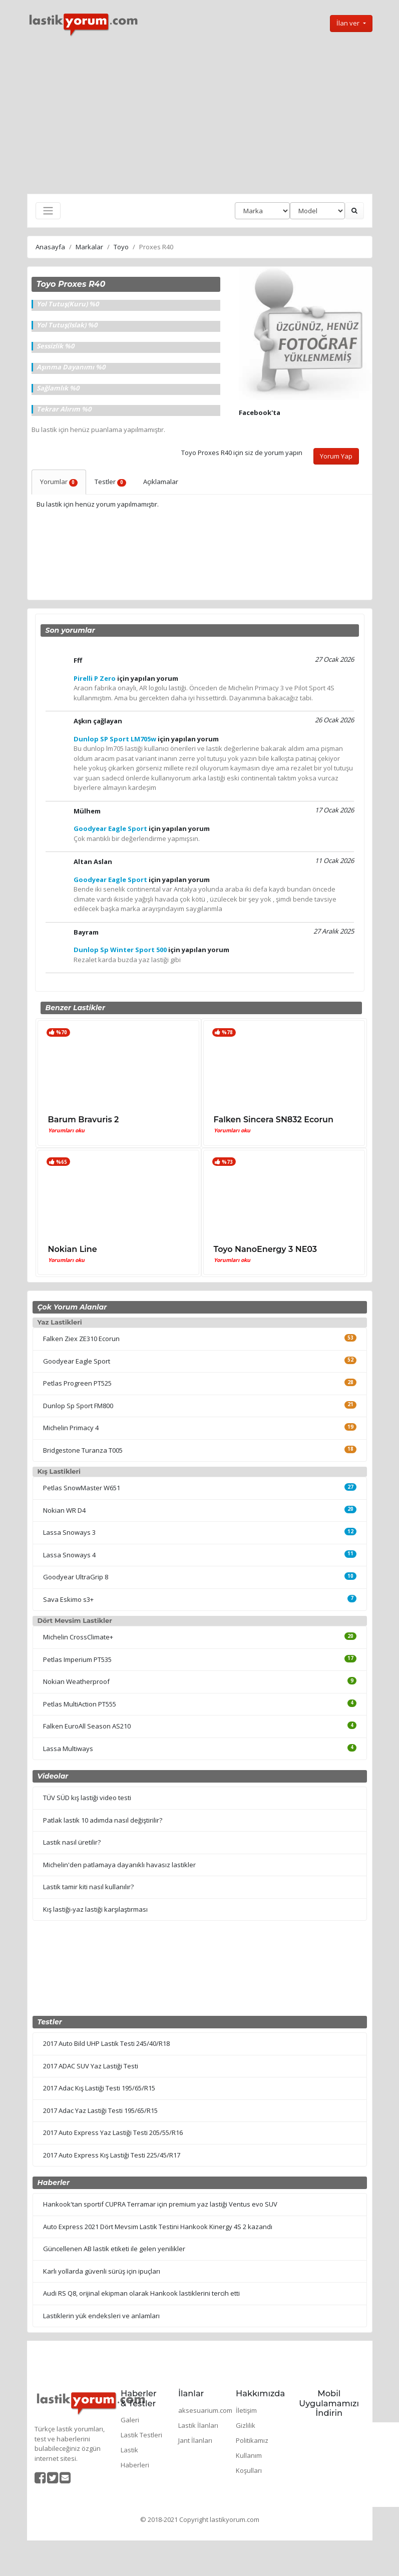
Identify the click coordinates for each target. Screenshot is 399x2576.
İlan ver (348, 23)
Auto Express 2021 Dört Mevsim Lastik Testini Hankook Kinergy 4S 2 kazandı (157, 2226)
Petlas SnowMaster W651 (81, 1487)
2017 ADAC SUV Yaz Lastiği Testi (90, 2065)
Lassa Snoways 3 (69, 1532)
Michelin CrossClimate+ (78, 1636)
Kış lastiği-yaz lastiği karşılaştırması (95, 1909)
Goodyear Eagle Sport (76, 1361)
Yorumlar (59, 481)
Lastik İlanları (198, 2425)
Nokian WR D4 (64, 1510)
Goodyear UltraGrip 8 (75, 1576)
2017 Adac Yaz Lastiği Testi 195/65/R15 (100, 2110)
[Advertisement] (199, 116)
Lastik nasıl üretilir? (72, 1842)
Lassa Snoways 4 (69, 1554)
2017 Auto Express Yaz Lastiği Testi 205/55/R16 (113, 2132)
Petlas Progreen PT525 (77, 1383)
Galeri (130, 2419)
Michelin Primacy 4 (71, 1427)
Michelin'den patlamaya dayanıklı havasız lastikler (119, 1864)
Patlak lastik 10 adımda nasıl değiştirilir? (102, 1820)
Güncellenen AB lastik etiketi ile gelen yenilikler (114, 2248)
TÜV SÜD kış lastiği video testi (87, 1797)
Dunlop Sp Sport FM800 (78, 1405)
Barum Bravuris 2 (83, 1119)
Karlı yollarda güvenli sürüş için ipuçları (101, 2271)
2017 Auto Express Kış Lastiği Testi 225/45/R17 (111, 2155)
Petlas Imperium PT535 (77, 1659)
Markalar (89, 246)
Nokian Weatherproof (76, 1681)
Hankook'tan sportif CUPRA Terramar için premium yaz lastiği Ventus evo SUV (160, 2204)
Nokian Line (72, 1249)
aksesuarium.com (205, 2410)
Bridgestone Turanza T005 (83, 1450)
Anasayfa (50, 246)
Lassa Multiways (68, 1748)
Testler (110, 481)
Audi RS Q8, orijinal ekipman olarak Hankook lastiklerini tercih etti (141, 2293)
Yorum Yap (336, 456)
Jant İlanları (195, 2440)
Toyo (121, 246)
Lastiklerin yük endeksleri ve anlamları (101, 2315)
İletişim (246, 2410)
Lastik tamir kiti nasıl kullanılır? (88, 1886)
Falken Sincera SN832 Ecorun (273, 1119)
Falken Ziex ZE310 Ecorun (81, 1338)
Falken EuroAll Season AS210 (87, 1726)
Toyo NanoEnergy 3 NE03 (265, 1249)
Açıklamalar (160, 481)
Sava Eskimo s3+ (68, 1599)
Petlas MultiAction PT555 (79, 1703)
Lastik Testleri (141, 2434)
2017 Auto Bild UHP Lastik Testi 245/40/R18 (106, 2043)
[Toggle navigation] (48, 210)
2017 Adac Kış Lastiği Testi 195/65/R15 (99, 2087)
